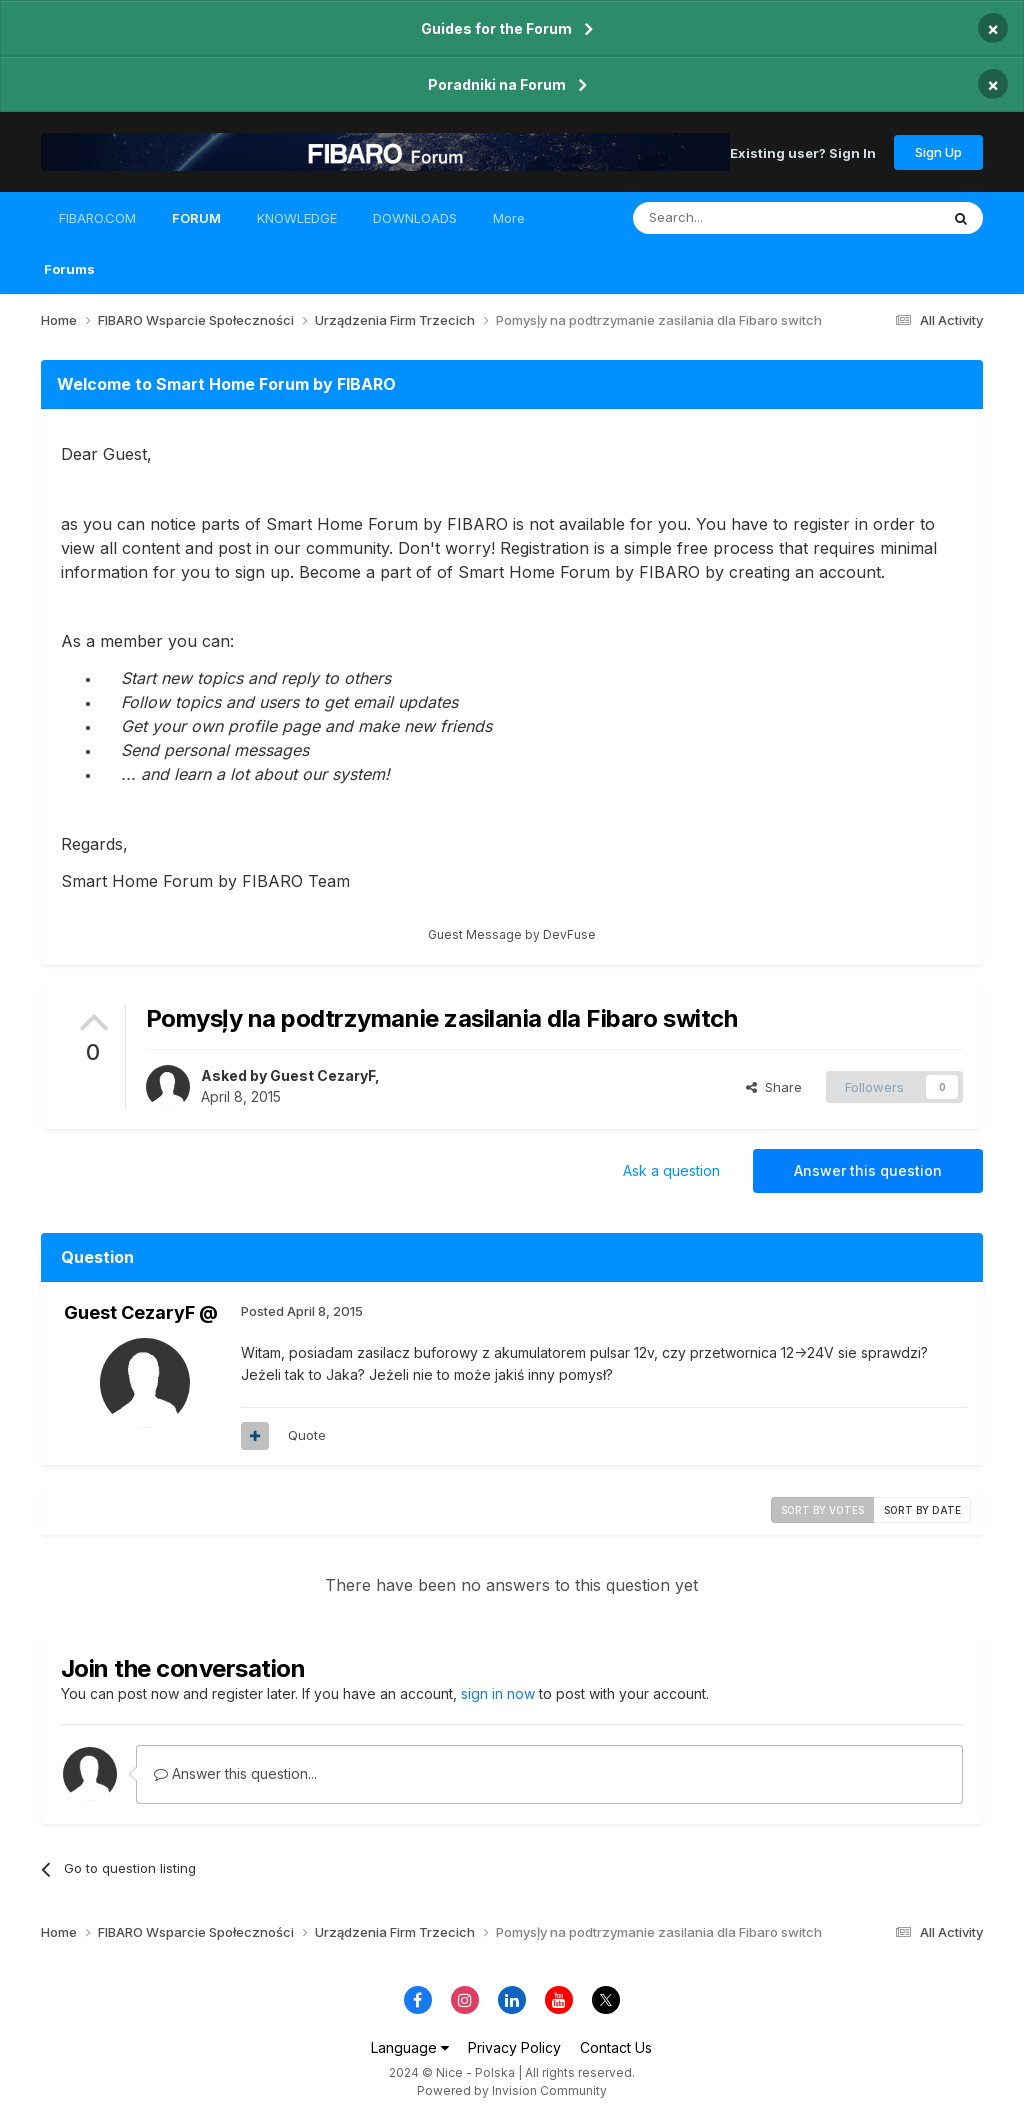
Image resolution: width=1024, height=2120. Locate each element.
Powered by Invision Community (512, 2090)
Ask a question (671, 1170)
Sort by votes (822, 1510)
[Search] (735, 218)
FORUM (196, 227)
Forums (69, 269)
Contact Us (616, 2047)
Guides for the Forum (496, 28)
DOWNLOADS (415, 218)
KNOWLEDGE (297, 218)
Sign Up (938, 152)
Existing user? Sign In (803, 152)
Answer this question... (235, 1773)
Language (410, 2047)
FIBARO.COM (97, 218)
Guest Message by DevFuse (512, 934)
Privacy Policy (514, 2047)
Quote (307, 1435)
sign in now (498, 1693)
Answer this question (868, 1170)
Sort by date (922, 1510)
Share (774, 1087)
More (509, 218)
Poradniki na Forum (497, 84)
